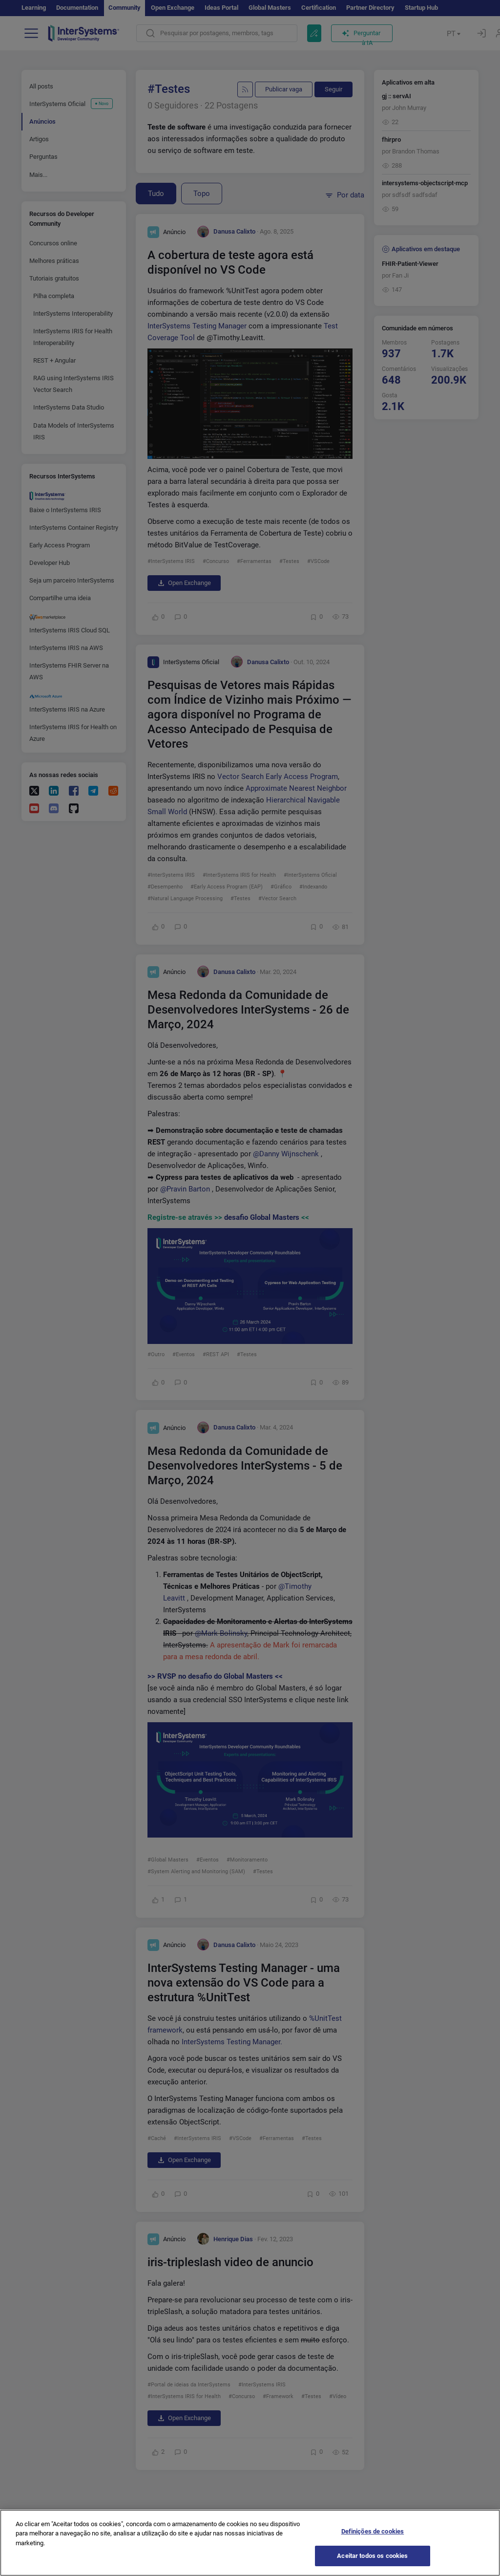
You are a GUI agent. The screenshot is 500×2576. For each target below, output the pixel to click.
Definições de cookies (372, 2536)
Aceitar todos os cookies (372, 2561)
